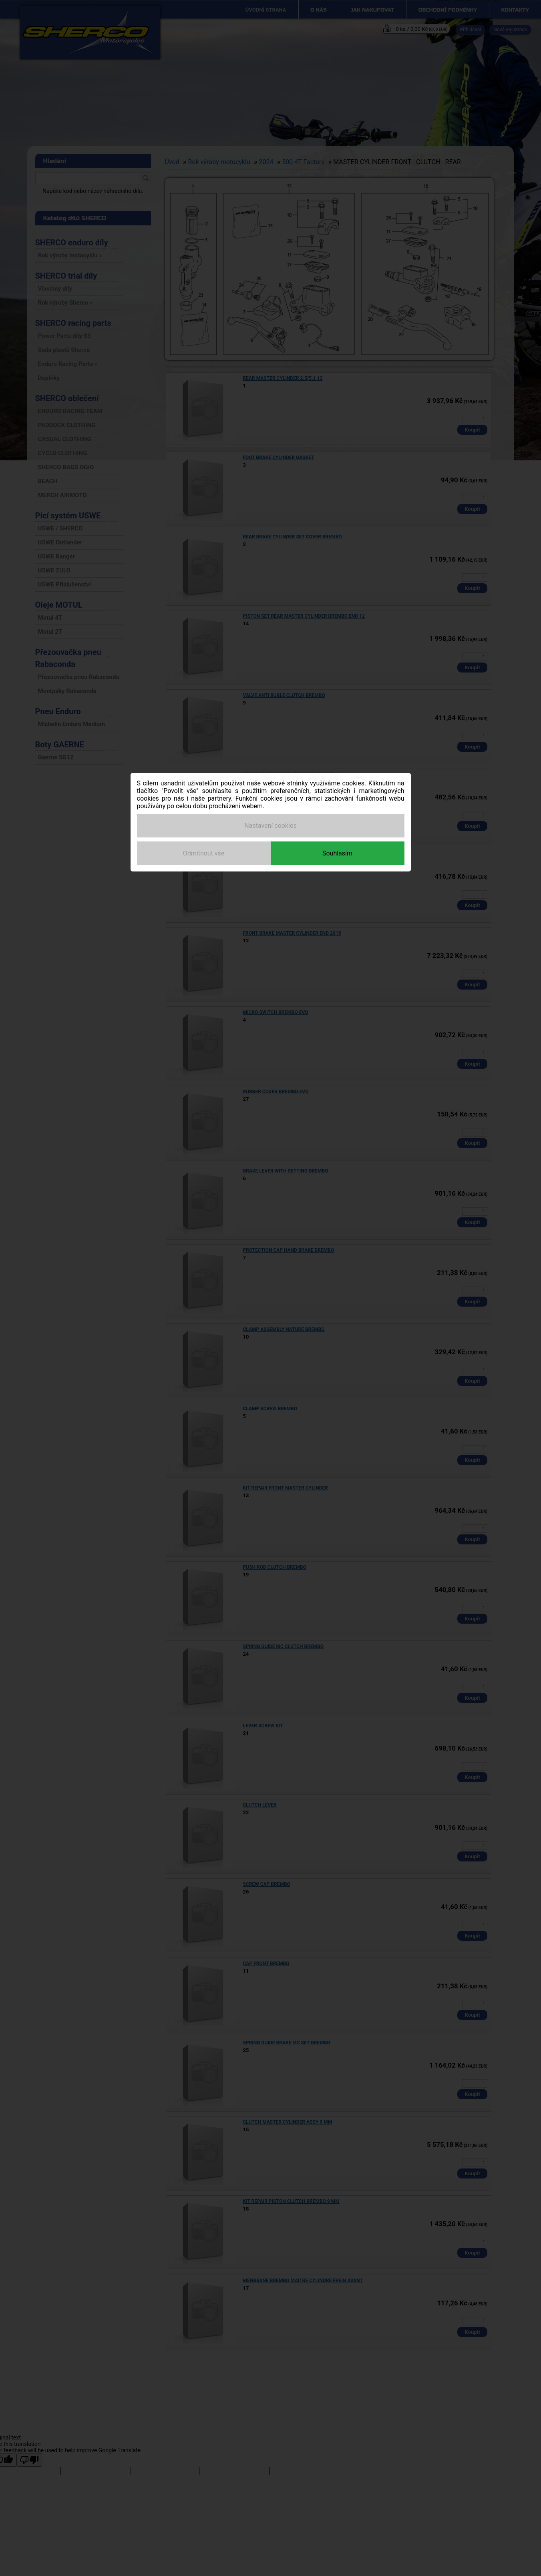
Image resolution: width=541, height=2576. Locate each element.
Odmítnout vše (204, 853)
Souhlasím (337, 853)
